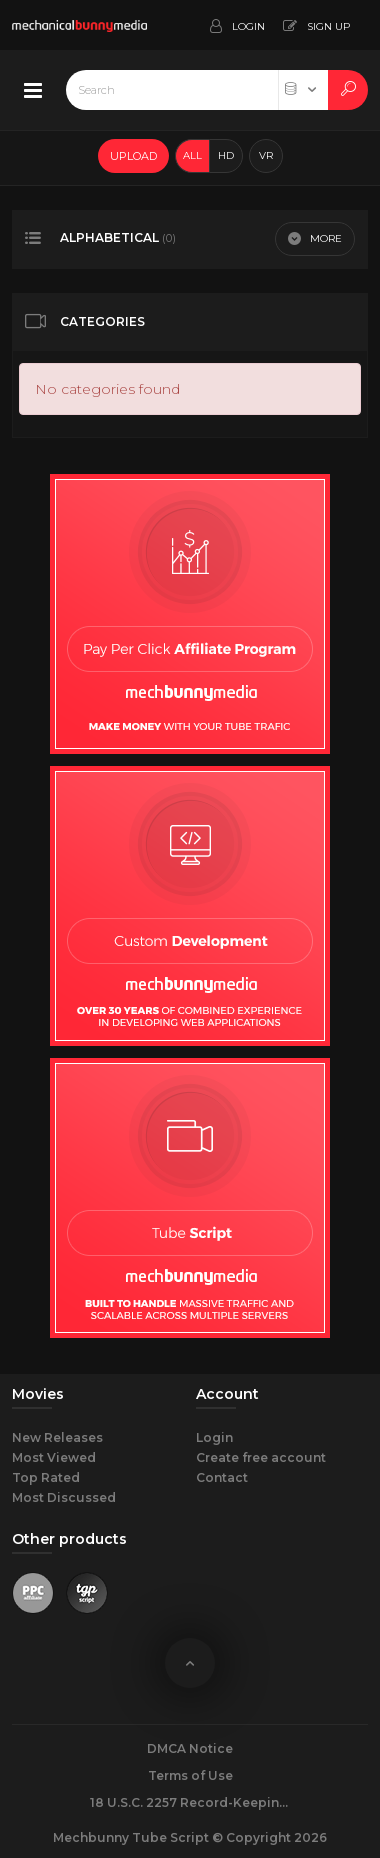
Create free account (261, 1457)
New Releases (57, 1437)
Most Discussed (64, 1497)
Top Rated (46, 1477)
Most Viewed (54, 1457)
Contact (222, 1477)
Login (214, 1437)
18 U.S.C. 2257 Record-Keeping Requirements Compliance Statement (190, 1802)
